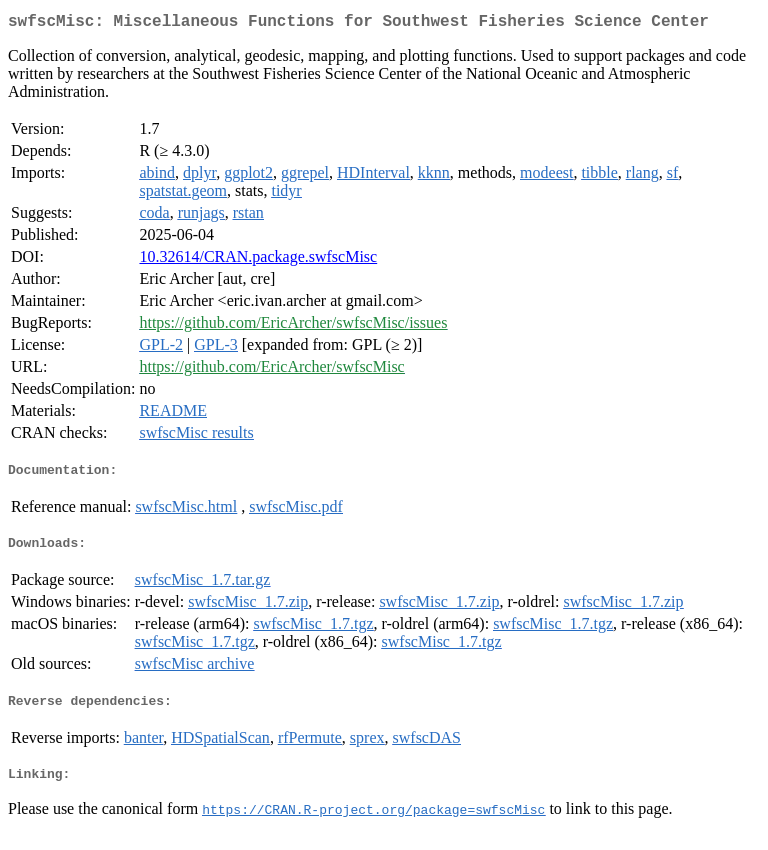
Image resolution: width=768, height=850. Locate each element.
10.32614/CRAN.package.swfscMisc (258, 260)
